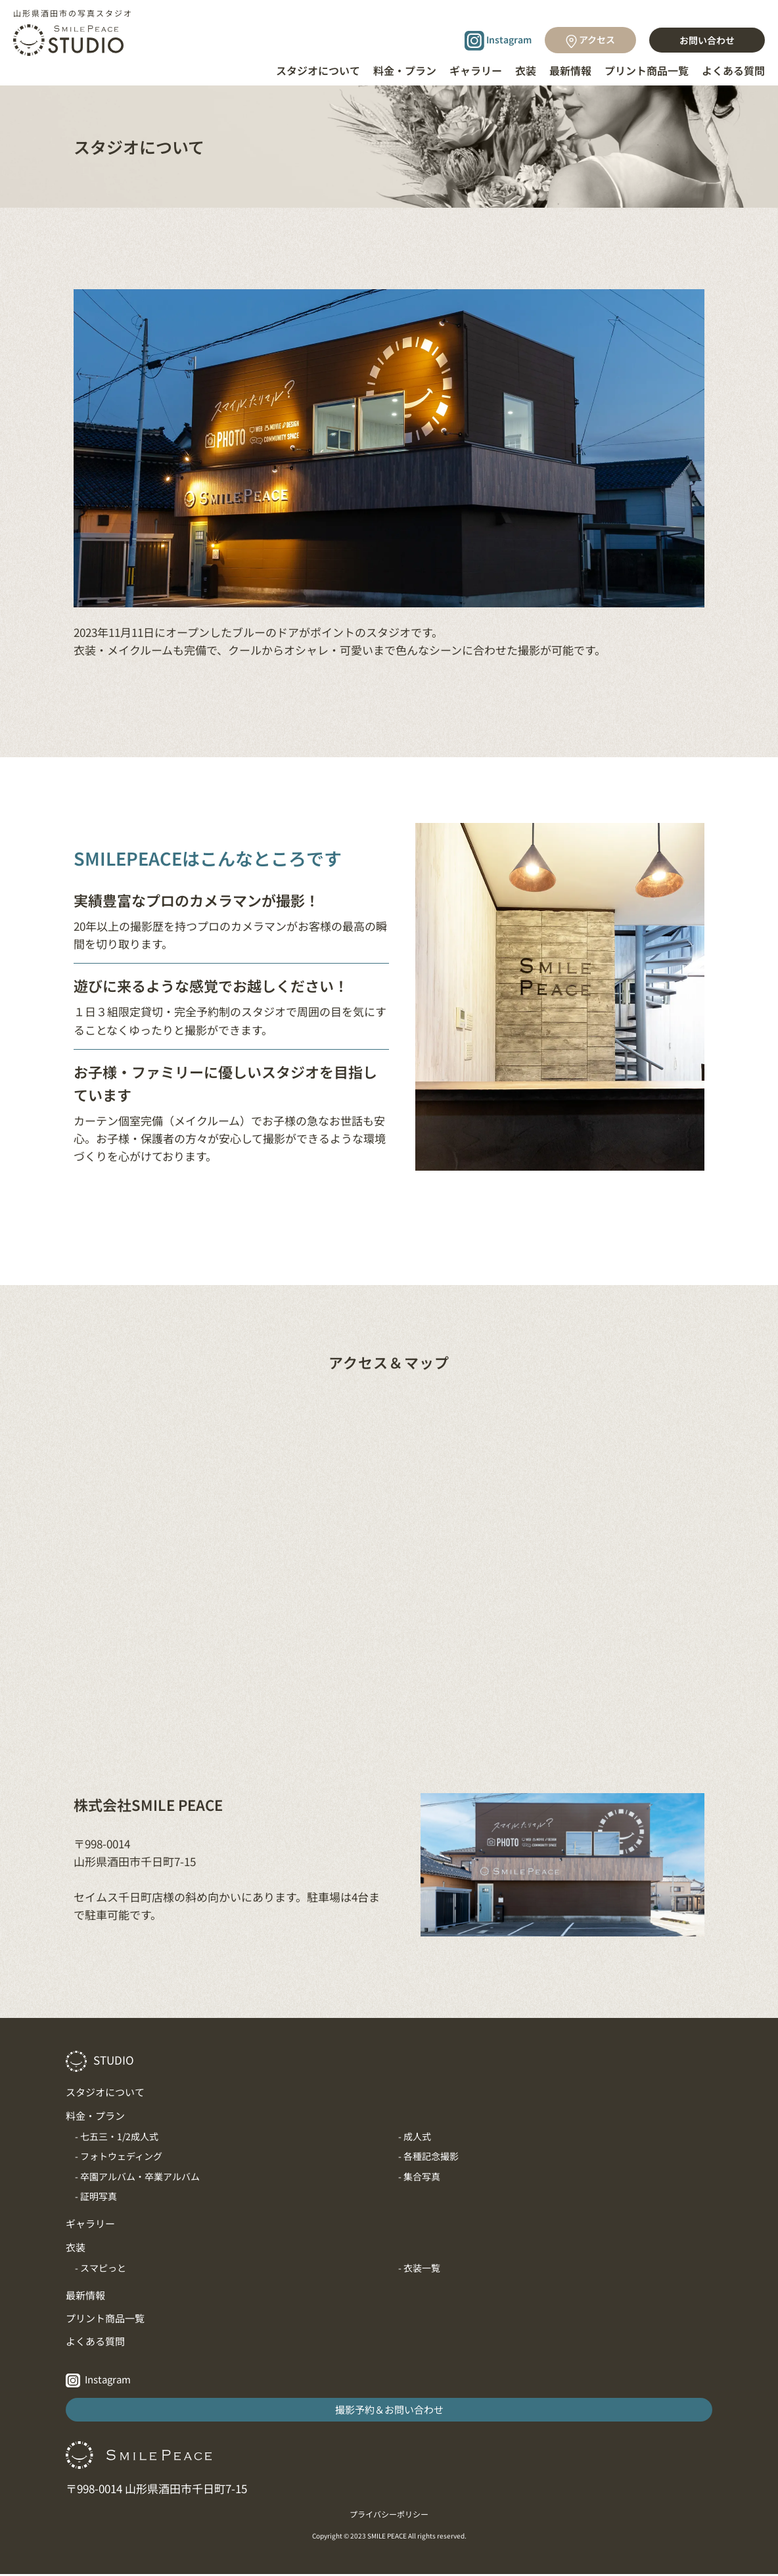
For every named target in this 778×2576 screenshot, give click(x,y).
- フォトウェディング (118, 2156)
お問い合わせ (707, 40)
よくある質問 (733, 70)
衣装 (525, 70)
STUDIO (100, 2059)
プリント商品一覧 (647, 70)
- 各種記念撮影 (428, 2156)
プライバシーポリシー (389, 2515)
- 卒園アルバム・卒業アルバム (137, 2176)
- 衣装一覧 (419, 2267)
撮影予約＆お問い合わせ (389, 2410)
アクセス (590, 40)
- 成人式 (414, 2136)
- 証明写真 (96, 2196)
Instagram (498, 41)
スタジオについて (318, 70)
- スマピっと (100, 2267)
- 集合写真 (419, 2176)
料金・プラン (404, 70)
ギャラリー (475, 70)
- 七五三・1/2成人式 (116, 2136)
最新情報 (570, 70)
